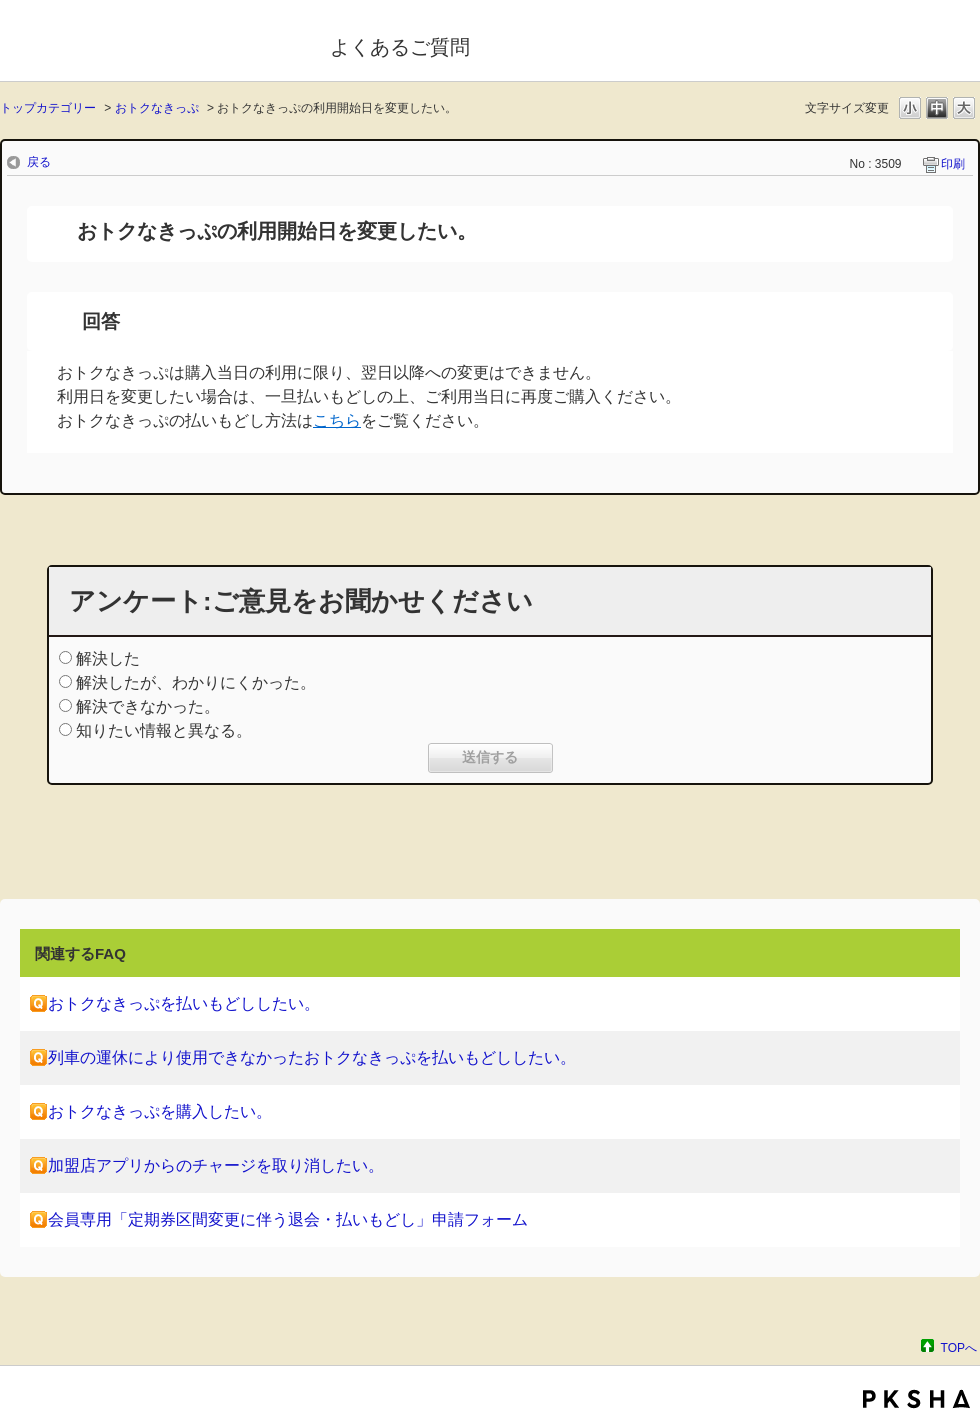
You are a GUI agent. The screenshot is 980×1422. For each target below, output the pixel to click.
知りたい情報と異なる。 (164, 730)
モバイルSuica (151, 43)
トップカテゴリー (48, 108)
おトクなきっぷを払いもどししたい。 (184, 1003)
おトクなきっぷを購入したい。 (160, 1111)
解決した (108, 658)
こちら (337, 420)
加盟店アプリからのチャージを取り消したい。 (216, 1165)
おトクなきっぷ (157, 108)
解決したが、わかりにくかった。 (196, 682)
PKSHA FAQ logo (916, 1399)
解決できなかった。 (148, 706)
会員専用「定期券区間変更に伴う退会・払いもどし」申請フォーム (288, 1219)
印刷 (953, 164)
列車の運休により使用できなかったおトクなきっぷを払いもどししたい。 (312, 1057)
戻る (39, 162)
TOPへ (959, 1347)
